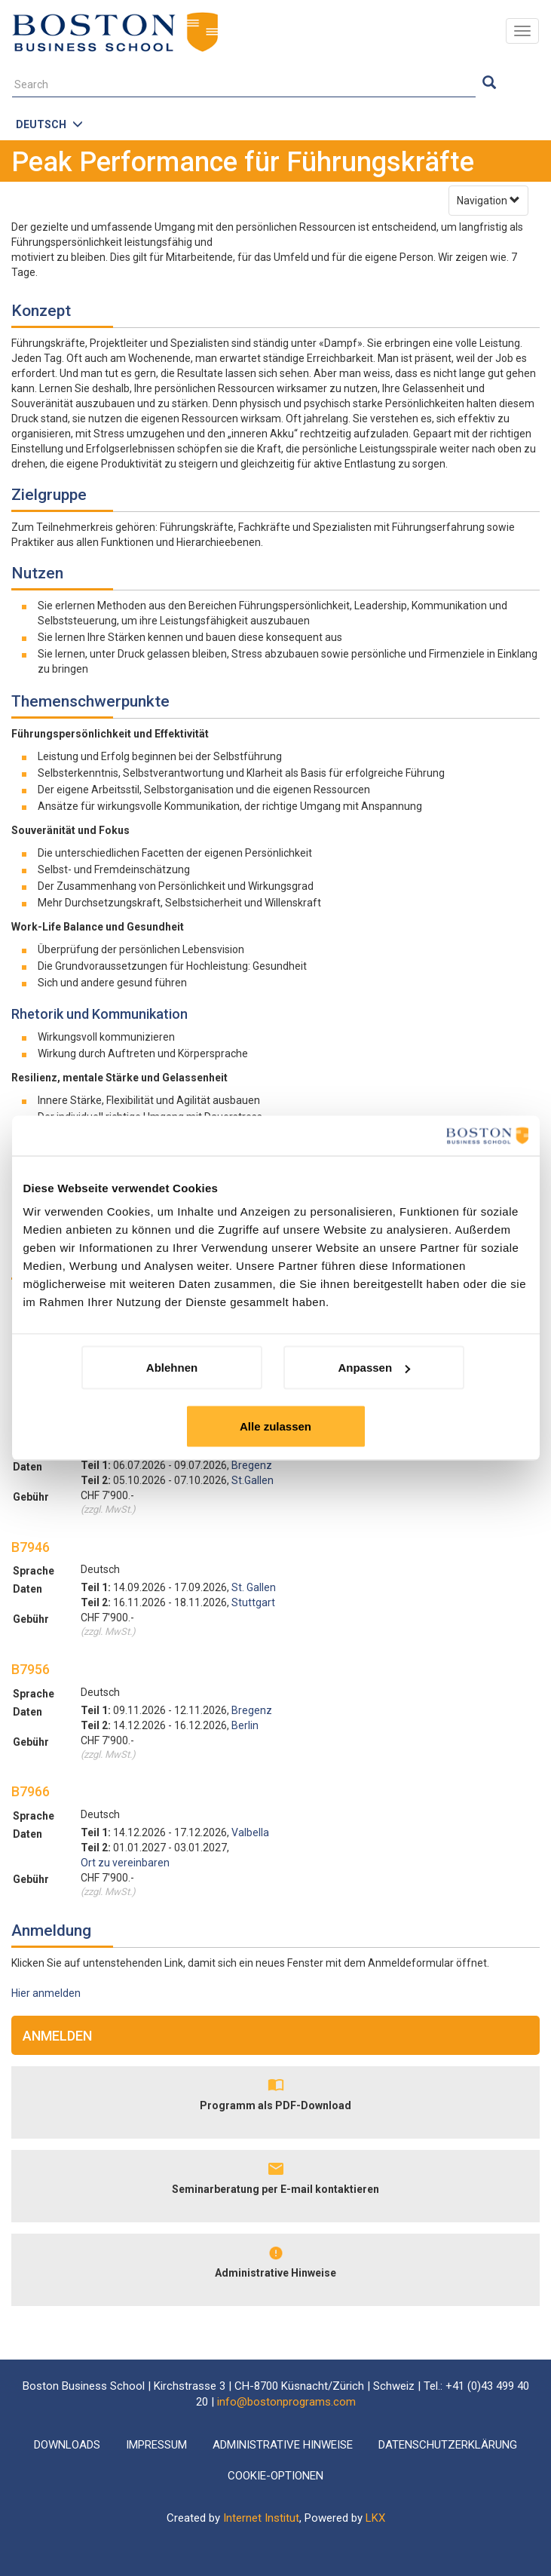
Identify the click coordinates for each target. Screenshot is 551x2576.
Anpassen (374, 1367)
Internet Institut (261, 2518)
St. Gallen (253, 1587)
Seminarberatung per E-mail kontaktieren (275, 2189)
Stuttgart (253, 1602)
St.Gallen (252, 1480)
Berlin (245, 1725)
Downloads (67, 2445)
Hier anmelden (46, 1993)
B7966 (30, 1791)
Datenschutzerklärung (447, 2445)
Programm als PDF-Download (275, 2105)
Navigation (488, 201)
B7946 (30, 1547)
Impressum (156, 2445)
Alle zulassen (275, 1426)
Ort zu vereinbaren (125, 1863)
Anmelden (57, 2036)
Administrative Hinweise (275, 2273)
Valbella (250, 1832)
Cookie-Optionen (275, 2475)
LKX (375, 2518)
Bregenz (251, 1465)
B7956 (30, 1669)
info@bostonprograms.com (286, 2402)
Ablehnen (171, 1367)
